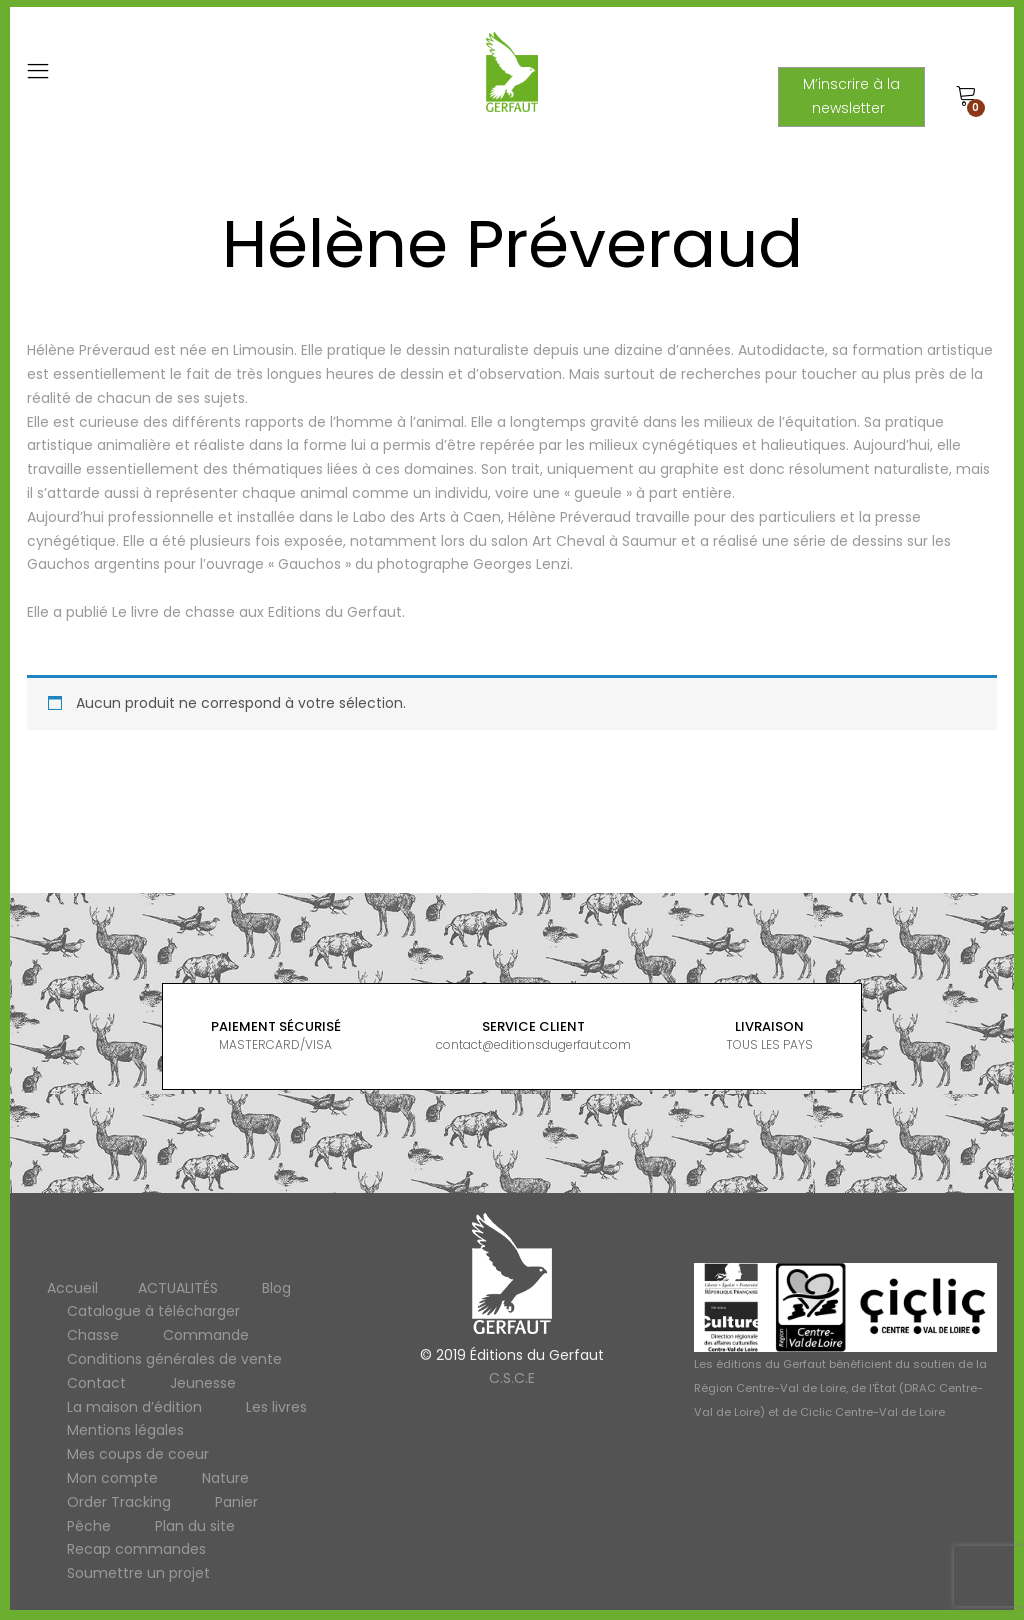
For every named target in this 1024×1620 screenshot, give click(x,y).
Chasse (93, 1335)
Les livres (276, 1407)
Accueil (72, 1288)
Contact (96, 1383)
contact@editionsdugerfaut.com (533, 1044)
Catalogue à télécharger (153, 1311)
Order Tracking (119, 1502)
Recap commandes (136, 1549)
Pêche (89, 1526)
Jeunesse (203, 1383)
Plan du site (195, 1526)
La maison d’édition (134, 1407)
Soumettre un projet (138, 1573)
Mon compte (112, 1478)
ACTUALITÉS (178, 1288)
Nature (225, 1478)
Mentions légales (125, 1430)
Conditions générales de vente (174, 1359)
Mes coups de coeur (138, 1454)
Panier (236, 1502)
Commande (206, 1335)
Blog (276, 1288)
